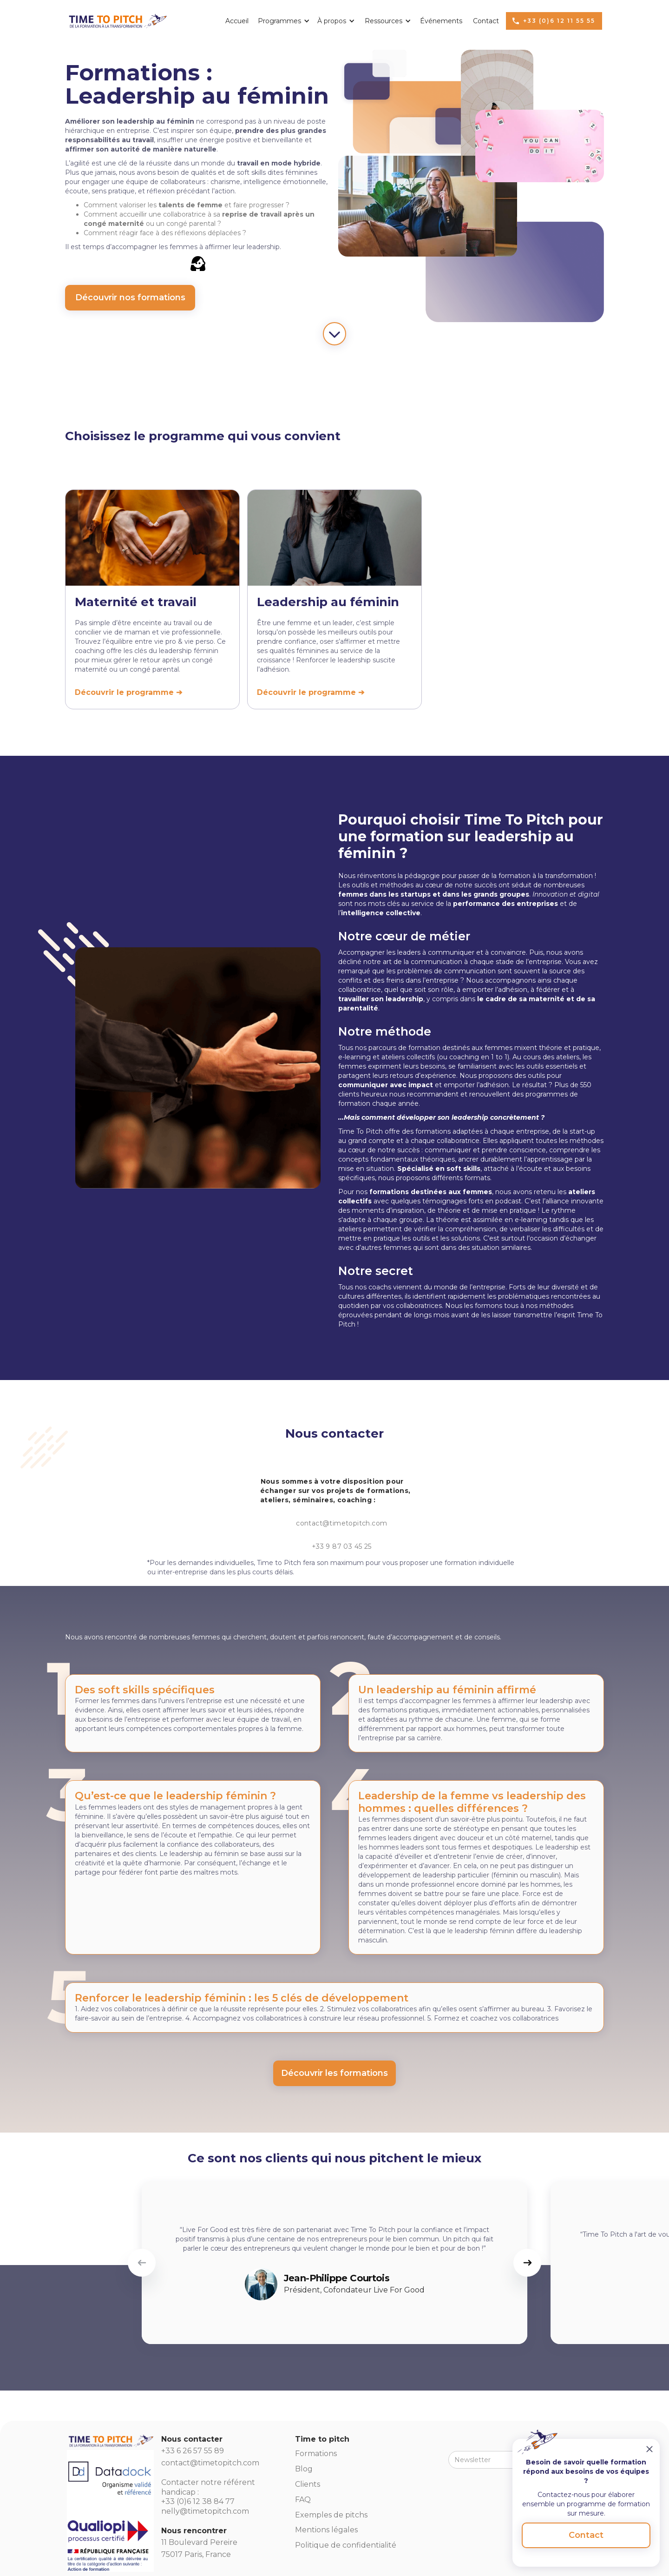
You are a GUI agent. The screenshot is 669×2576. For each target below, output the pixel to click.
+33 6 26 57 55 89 (192, 2450)
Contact (486, 21)
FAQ (303, 2499)
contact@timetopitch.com (341, 1523)
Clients (307, 2484)
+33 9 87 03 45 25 (342, 1546)
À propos (331, 21)
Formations (316, 2453)
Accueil (237, 21)
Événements (441, 21)
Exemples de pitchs (331, 2514)
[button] (280, 21)
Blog (304, 2468)
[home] (117, 19)
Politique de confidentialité (345, 2545)
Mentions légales (326, 2529)
